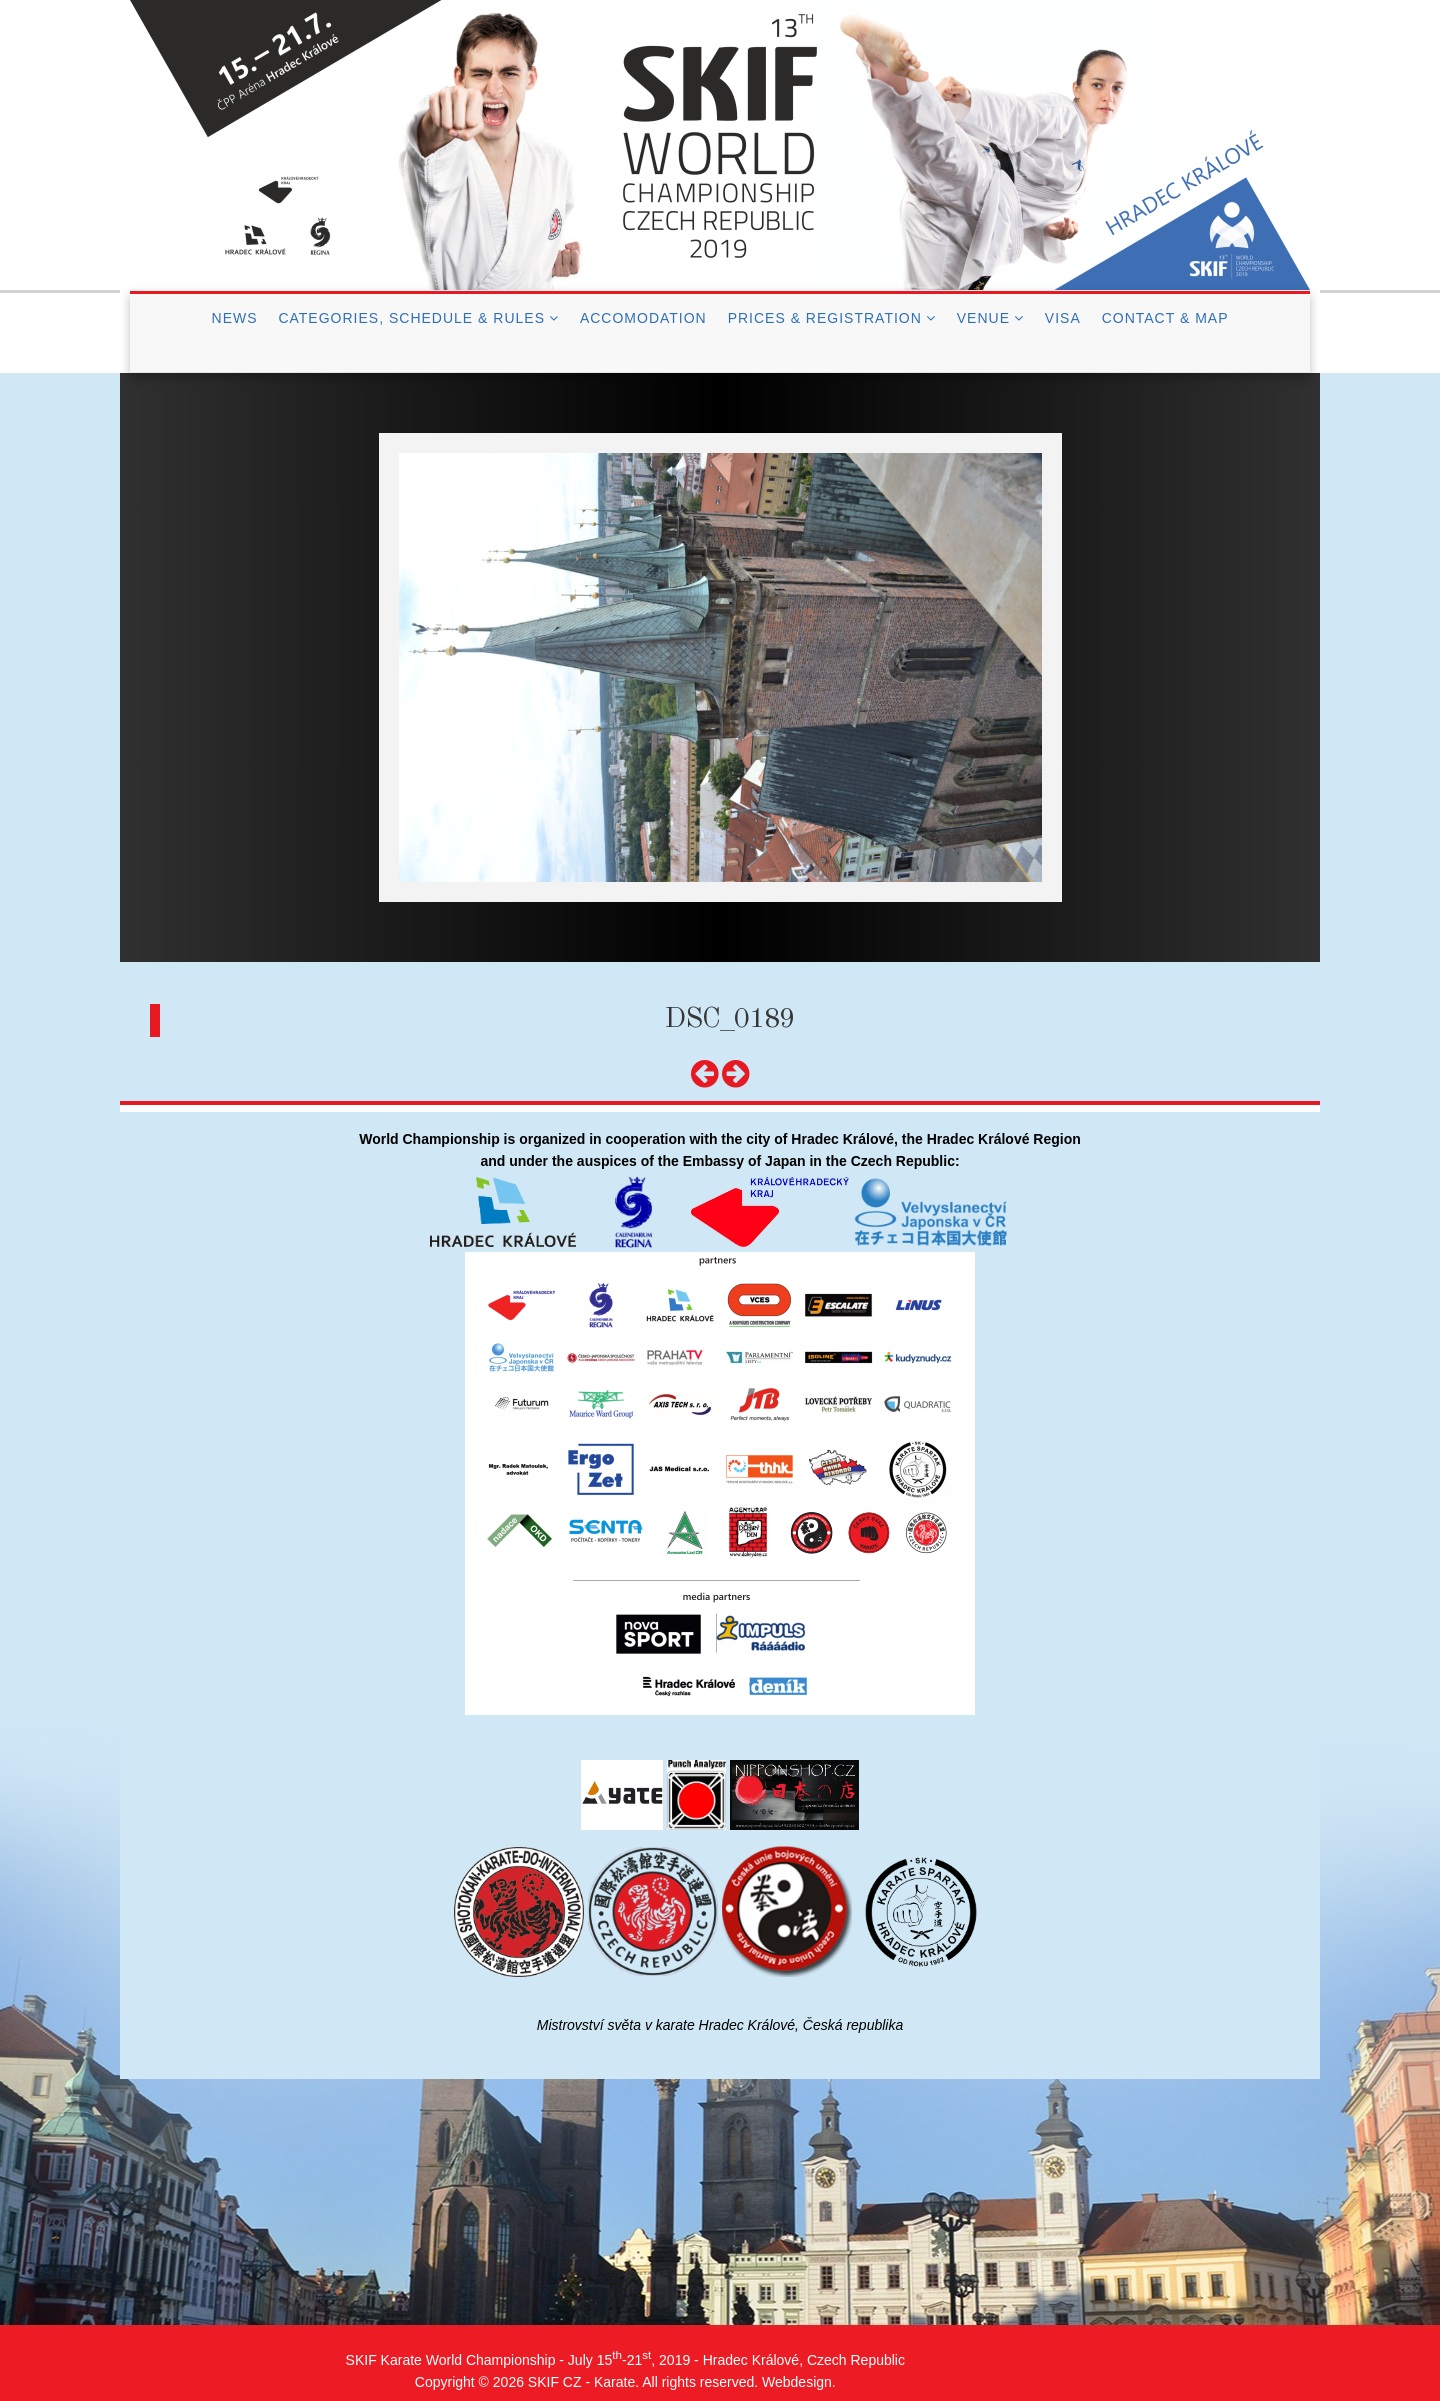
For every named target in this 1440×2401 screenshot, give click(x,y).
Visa (1063, 318)
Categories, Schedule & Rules (411, 318)
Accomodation (643, 318)
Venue (983, 318)
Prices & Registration (825, 318)
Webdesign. (799, 2382)
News (235, 318)
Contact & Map (1165, 318)
